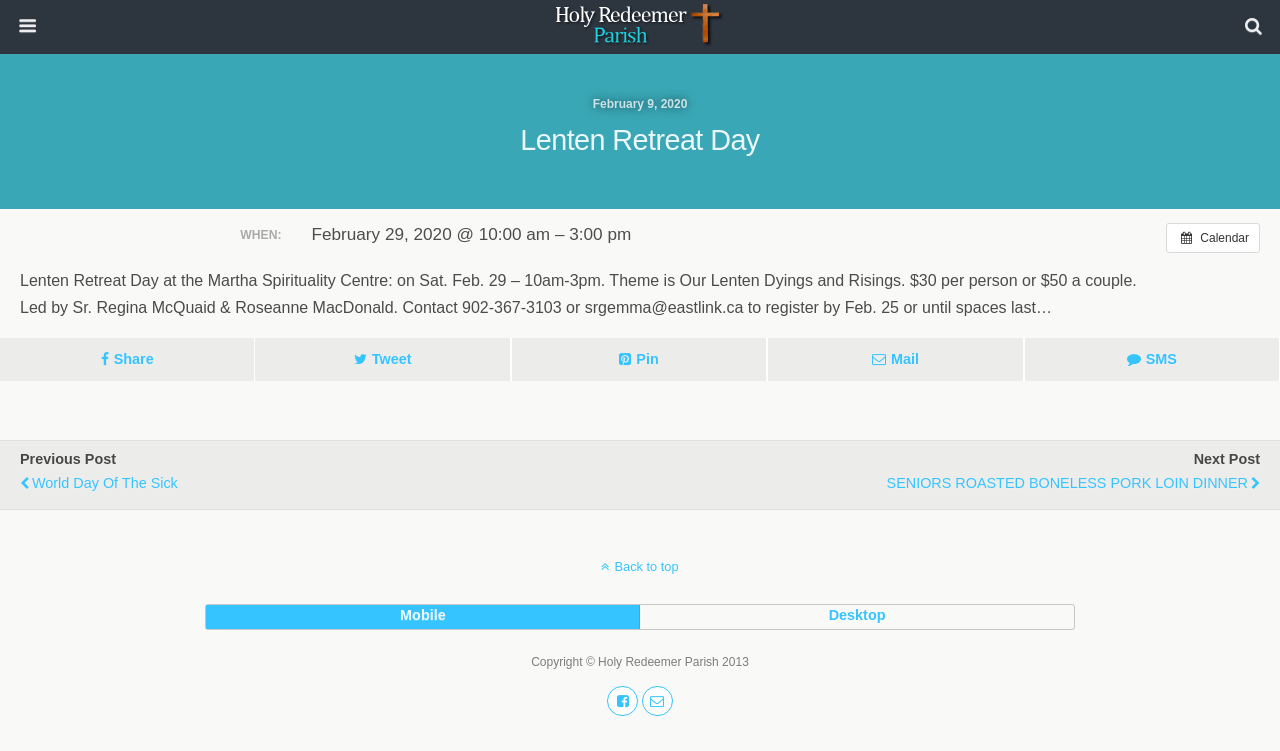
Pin (647, 359)
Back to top (646, 566)
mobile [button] (423, 615)
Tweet (392, 359)
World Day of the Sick (105, 483)
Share (134, 359)
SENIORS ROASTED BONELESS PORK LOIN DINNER (1067, 483)
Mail (905, 359)
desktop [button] (857, 615)
